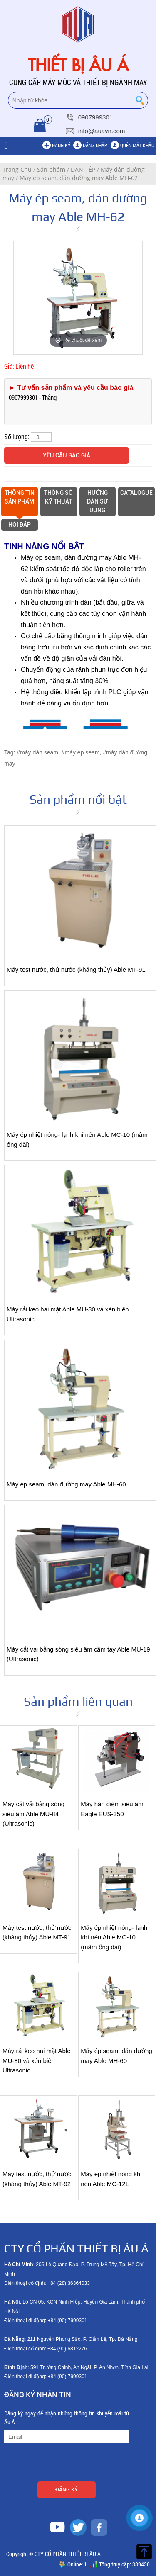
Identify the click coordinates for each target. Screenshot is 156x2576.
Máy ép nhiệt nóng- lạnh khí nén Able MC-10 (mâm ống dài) (114, 1937)
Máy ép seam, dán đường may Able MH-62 (79, 178)
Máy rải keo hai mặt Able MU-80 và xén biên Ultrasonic (36, 2060)
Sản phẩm (51, 169)
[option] (78, 297)
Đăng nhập (95, 145)
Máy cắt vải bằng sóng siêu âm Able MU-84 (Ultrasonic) (33, 1813)
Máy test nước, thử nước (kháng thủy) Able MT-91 (76, 969)
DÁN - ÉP (83, 169)
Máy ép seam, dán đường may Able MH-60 (66, 1484)
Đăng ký (61, 145)
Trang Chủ (17, 169)
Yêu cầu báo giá (66, 455)
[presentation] (67, 2463)
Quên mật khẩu (137, 145)
